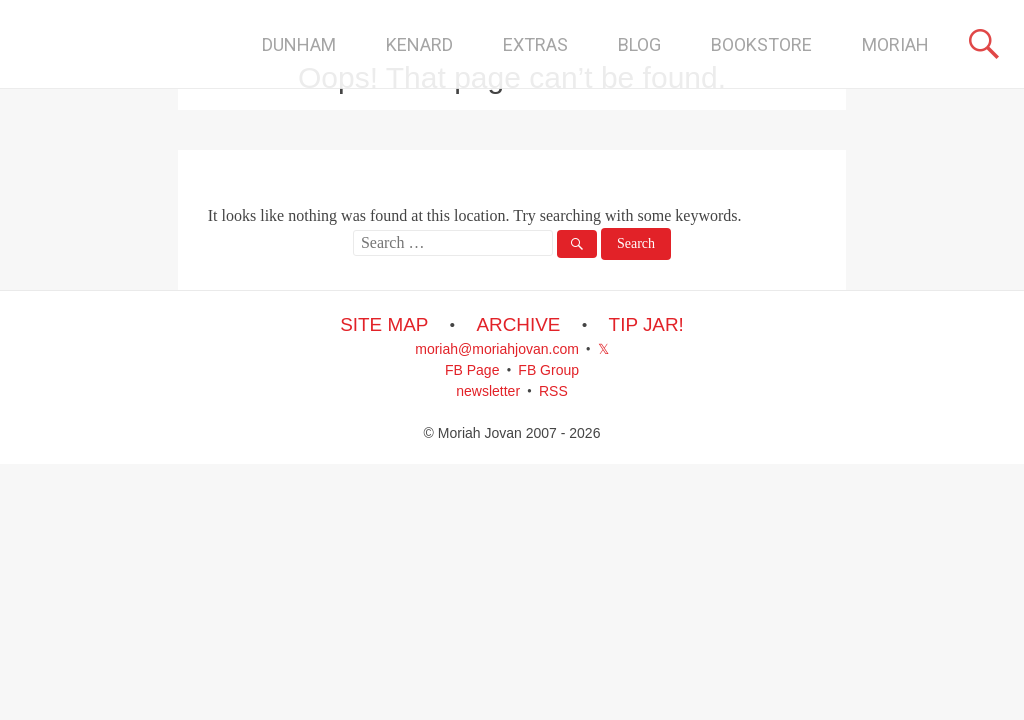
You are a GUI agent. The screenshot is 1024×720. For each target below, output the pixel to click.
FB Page (472, 370)
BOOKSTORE (761, 44)
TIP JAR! (646, 324)
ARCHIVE (518, 324)
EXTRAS (535, 44)
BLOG (639, 44)
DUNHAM (299, 44)
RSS (553, 391)
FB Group (548, 370)
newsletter (488, 391)
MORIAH (895, 44)
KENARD (419, 44)
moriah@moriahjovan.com (497, 349)
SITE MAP (384, 324)
